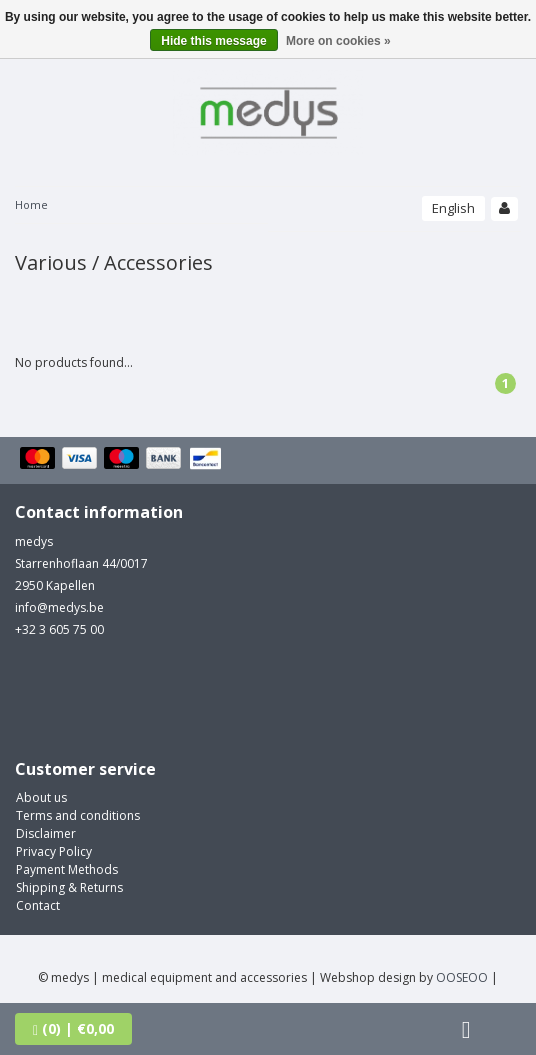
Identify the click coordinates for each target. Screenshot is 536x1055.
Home (31, 204)
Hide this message (213, 41)
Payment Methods (67, 869)
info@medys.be (59, 607)
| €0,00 (73, 1028)
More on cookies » (338, 41)
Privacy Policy (54, 851)
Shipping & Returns (69, 887)
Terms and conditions (78, 815)
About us (41, 797)
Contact (38, 905)
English (453, 208)
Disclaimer (46, 833)
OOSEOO (462, 977)
